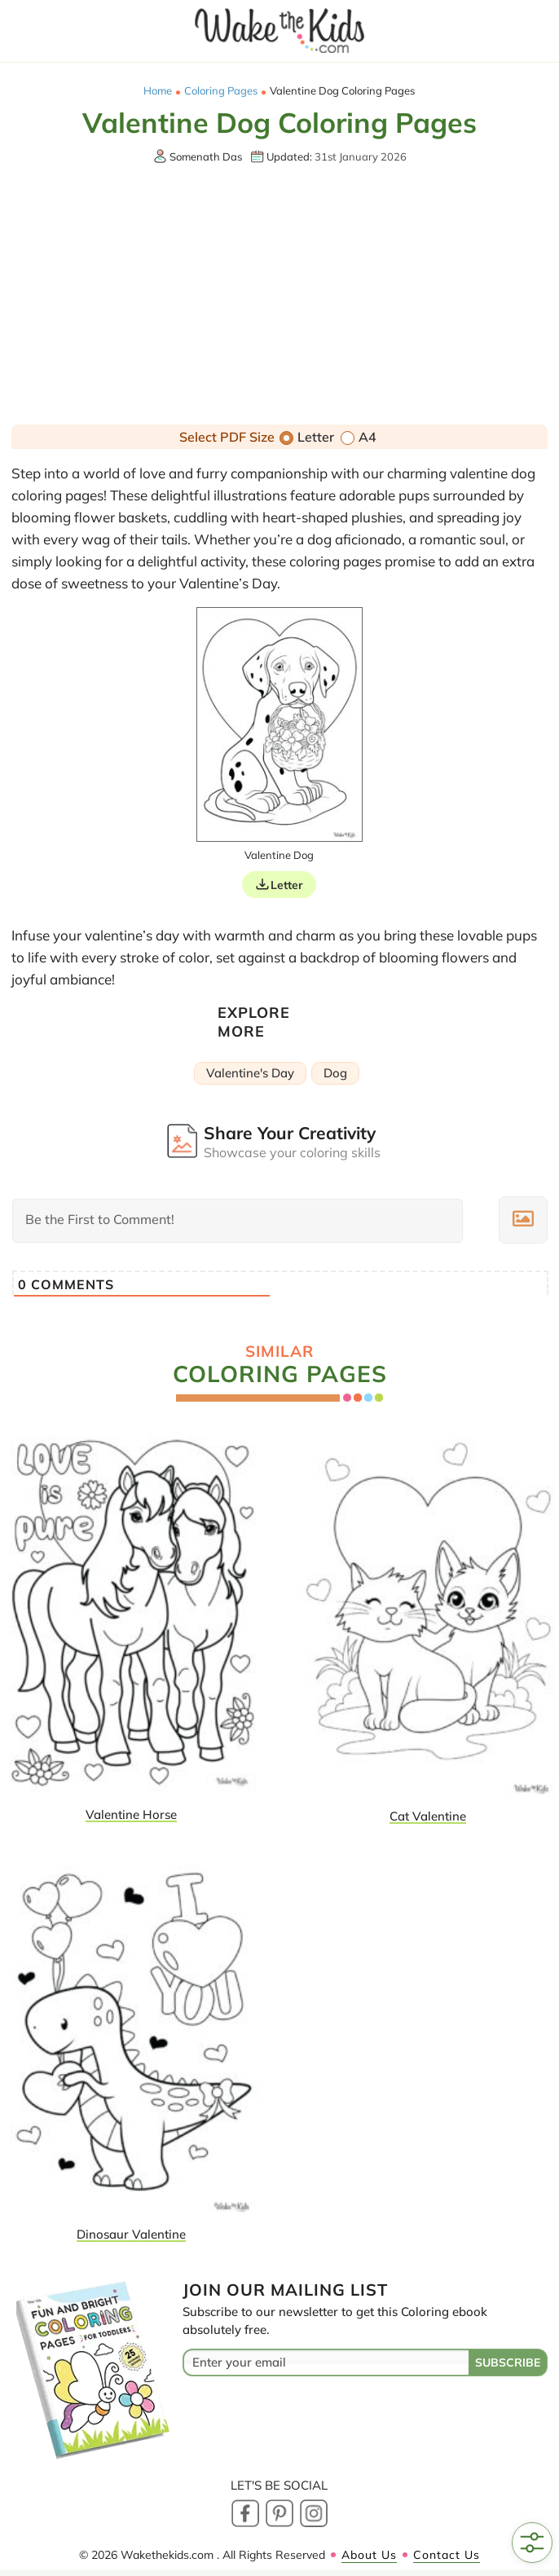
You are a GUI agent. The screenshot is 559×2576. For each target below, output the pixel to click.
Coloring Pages (220, 91)
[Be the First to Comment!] (237, 1221)
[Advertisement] (279, 297)
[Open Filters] (532, 2542)
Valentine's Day (250, 1073)
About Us (369, 2554)
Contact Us (446, 2554)
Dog (335, 1073)
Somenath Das (205, 156)
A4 (358, 437)
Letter (307, 437)
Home (157, 91)
